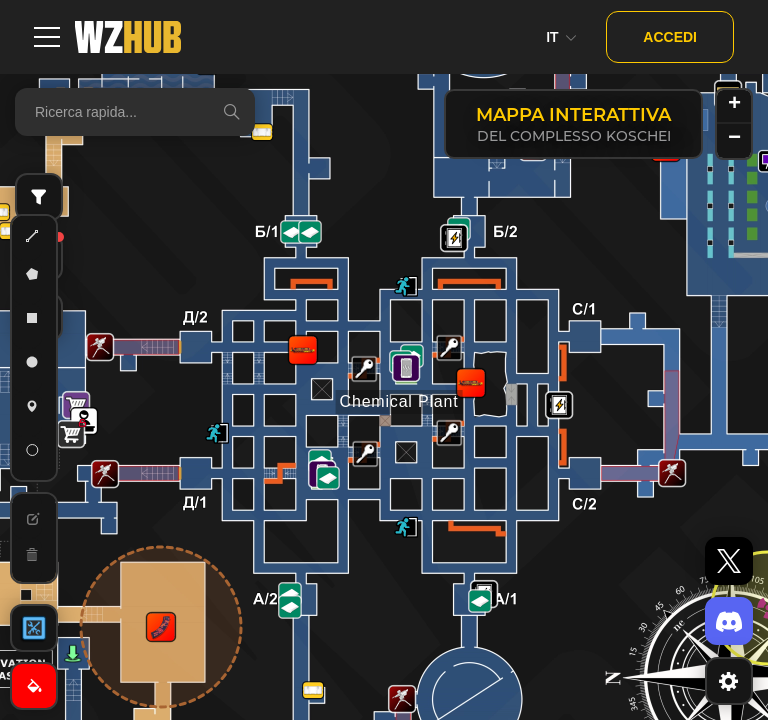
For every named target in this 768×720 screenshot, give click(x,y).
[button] (364, 369)
